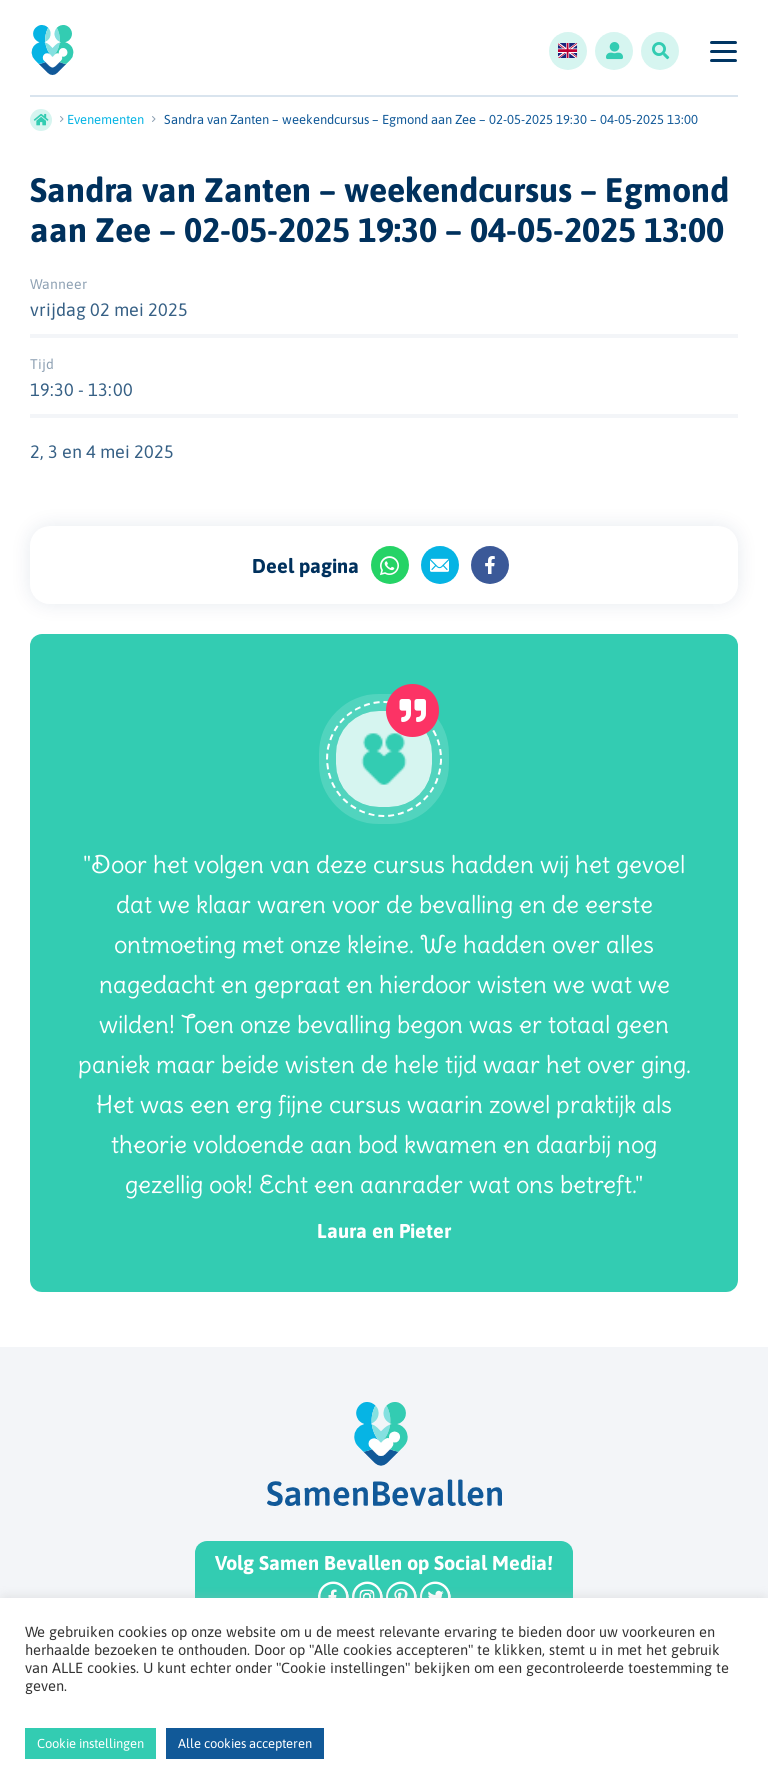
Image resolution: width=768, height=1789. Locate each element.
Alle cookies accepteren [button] (245, 1743)
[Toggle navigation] (722, 51)
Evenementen (105, 119)
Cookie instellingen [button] (90, 1743)
